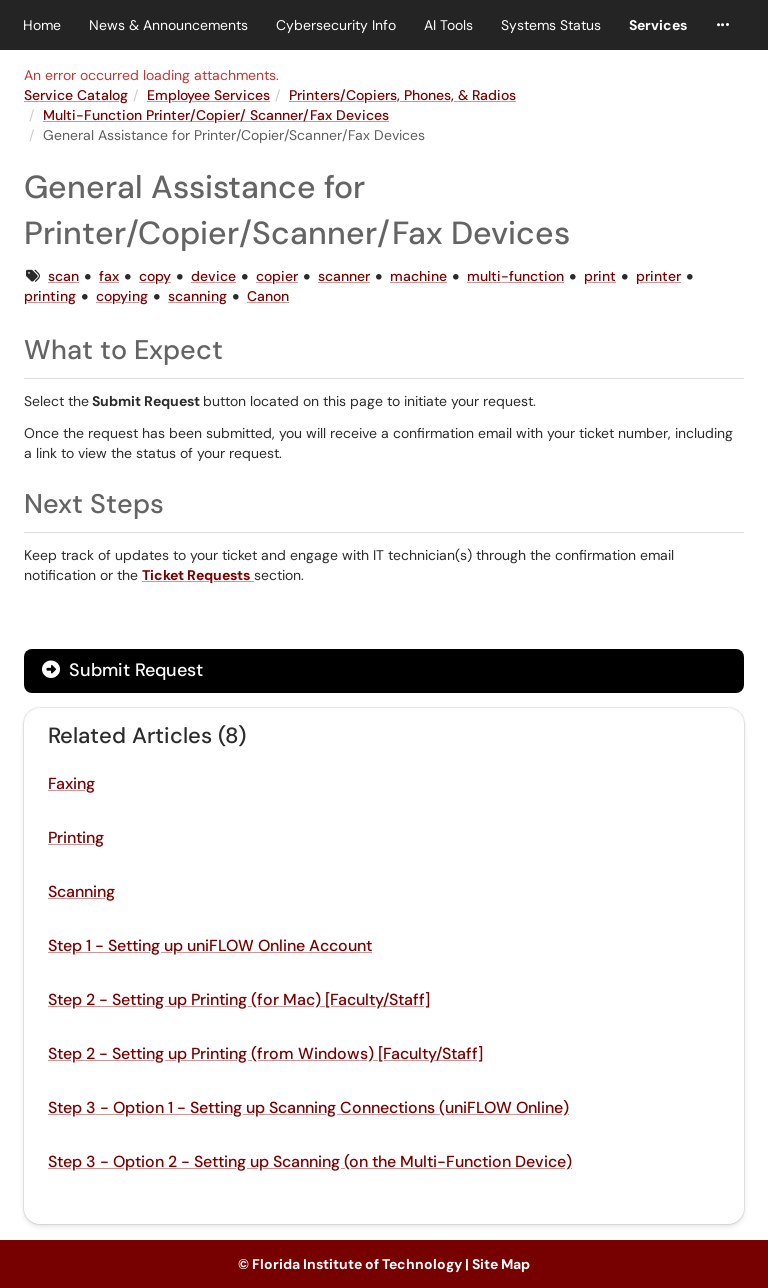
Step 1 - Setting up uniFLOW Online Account (210, 945)
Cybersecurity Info (336, 25)
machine (418, 276)
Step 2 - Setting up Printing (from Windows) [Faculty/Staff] (265, 1053)
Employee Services (208, 95)
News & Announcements (168, 25)
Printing (76, 837)
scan (63, 276)
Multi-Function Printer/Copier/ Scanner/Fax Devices (216, 115)
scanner (344, 276)
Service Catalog (76, 95)
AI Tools (448, 25)
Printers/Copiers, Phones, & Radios (402, 95)
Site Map (501, 1264)
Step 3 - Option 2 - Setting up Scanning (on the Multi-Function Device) (310, 1161)
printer (658, 276)
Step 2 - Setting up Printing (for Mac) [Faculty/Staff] (239, 999)
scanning (197, 296)
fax (109, 276)
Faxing (71, 783)
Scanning (81, 891)
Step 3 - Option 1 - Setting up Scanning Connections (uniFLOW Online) (308, 1107)
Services (658, 25)
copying (122, 296)
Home (42, 25)
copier (277, 276)
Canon (268, 296)
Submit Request (122, 670)
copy (155, 276)
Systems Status (551, 25)
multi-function (515, 276)
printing (50, 296)
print (600, 276)
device (213, 276)
